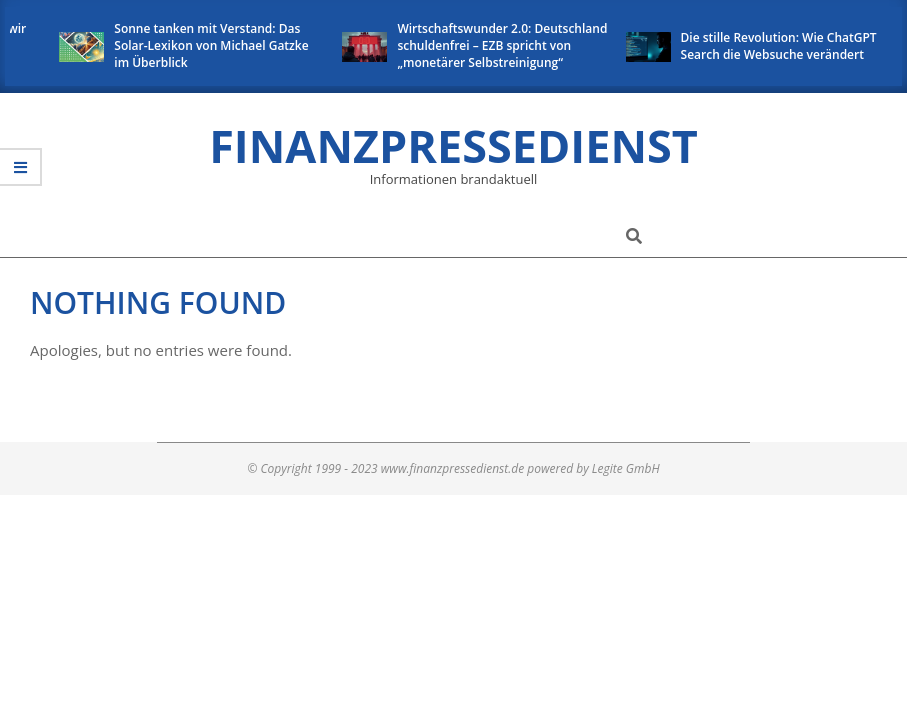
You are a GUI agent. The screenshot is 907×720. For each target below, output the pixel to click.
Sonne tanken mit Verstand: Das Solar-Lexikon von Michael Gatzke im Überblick (215, 45)
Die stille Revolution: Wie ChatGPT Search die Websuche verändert (782, 46)
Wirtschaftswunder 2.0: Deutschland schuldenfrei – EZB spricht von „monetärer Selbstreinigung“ (506, 45)
